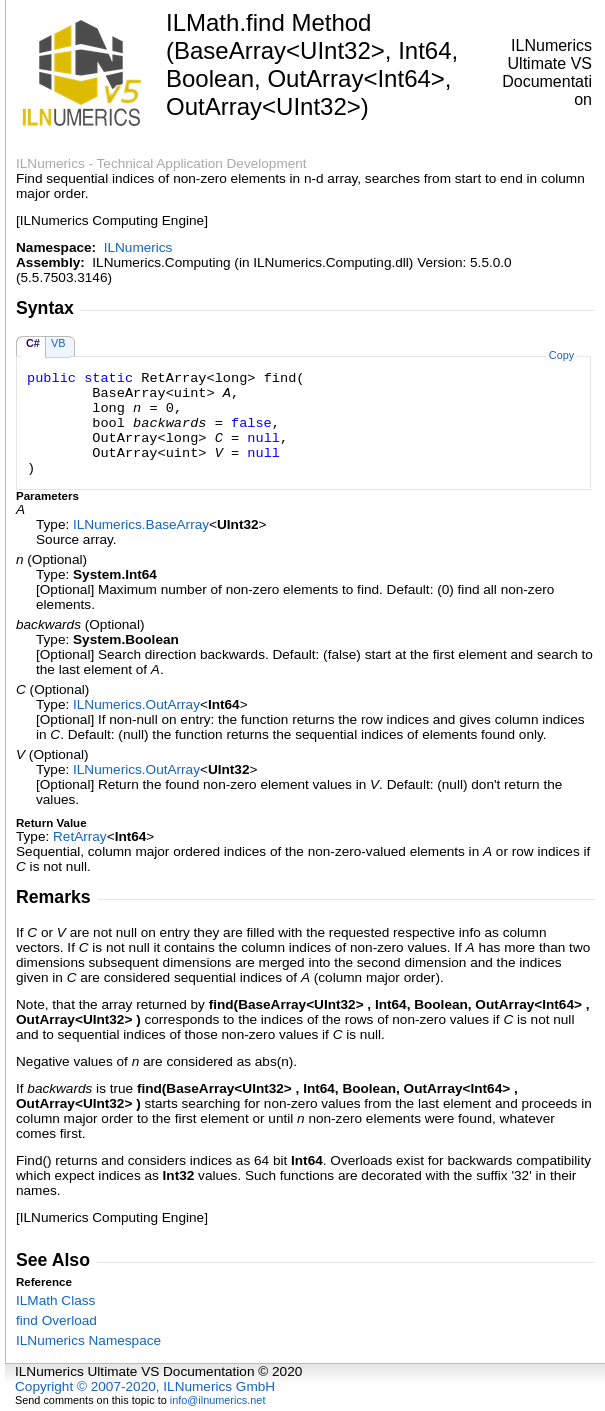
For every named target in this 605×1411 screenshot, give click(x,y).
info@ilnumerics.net (218, 1400)
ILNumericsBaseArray (141, 524)
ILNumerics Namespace (88, 1340)
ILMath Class (55, 1300)
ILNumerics (138, 247)
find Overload (56, 1320)
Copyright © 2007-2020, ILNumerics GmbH (145, 1386)
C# (33, 343)
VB (58, 343)
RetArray (80, 836)
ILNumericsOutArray (136, 704)
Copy (561, 355)
